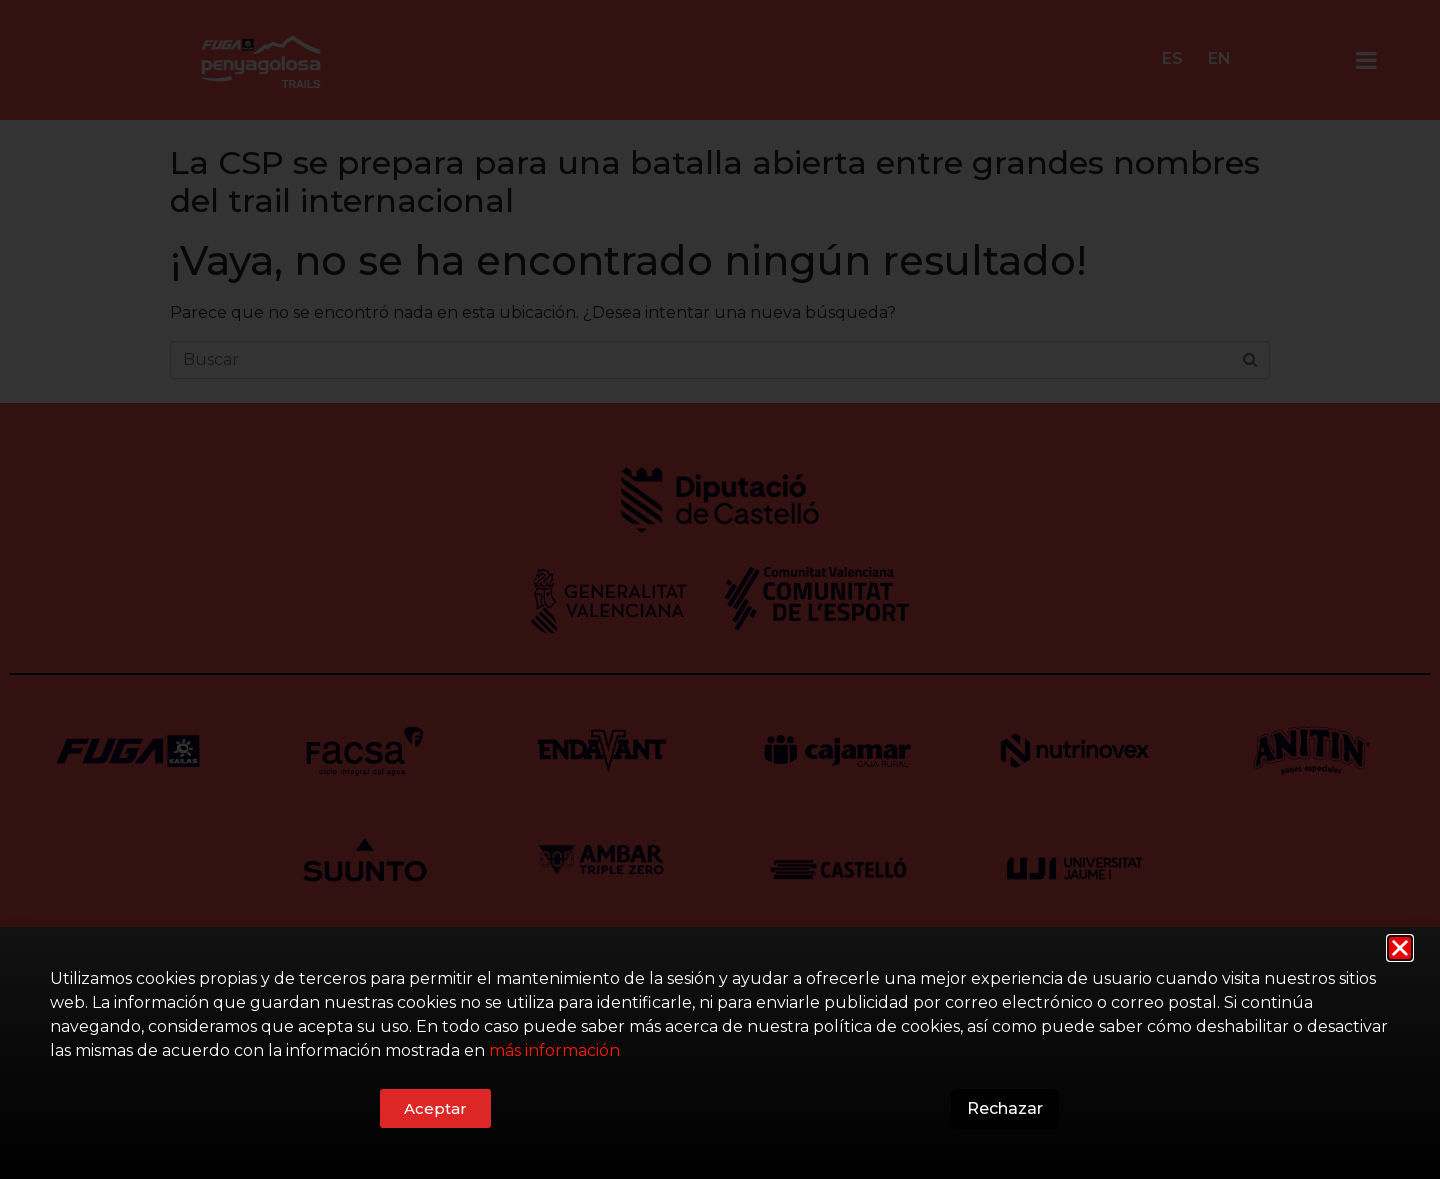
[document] (720, 589)
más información (554, 1051)
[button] (1400, 948)
